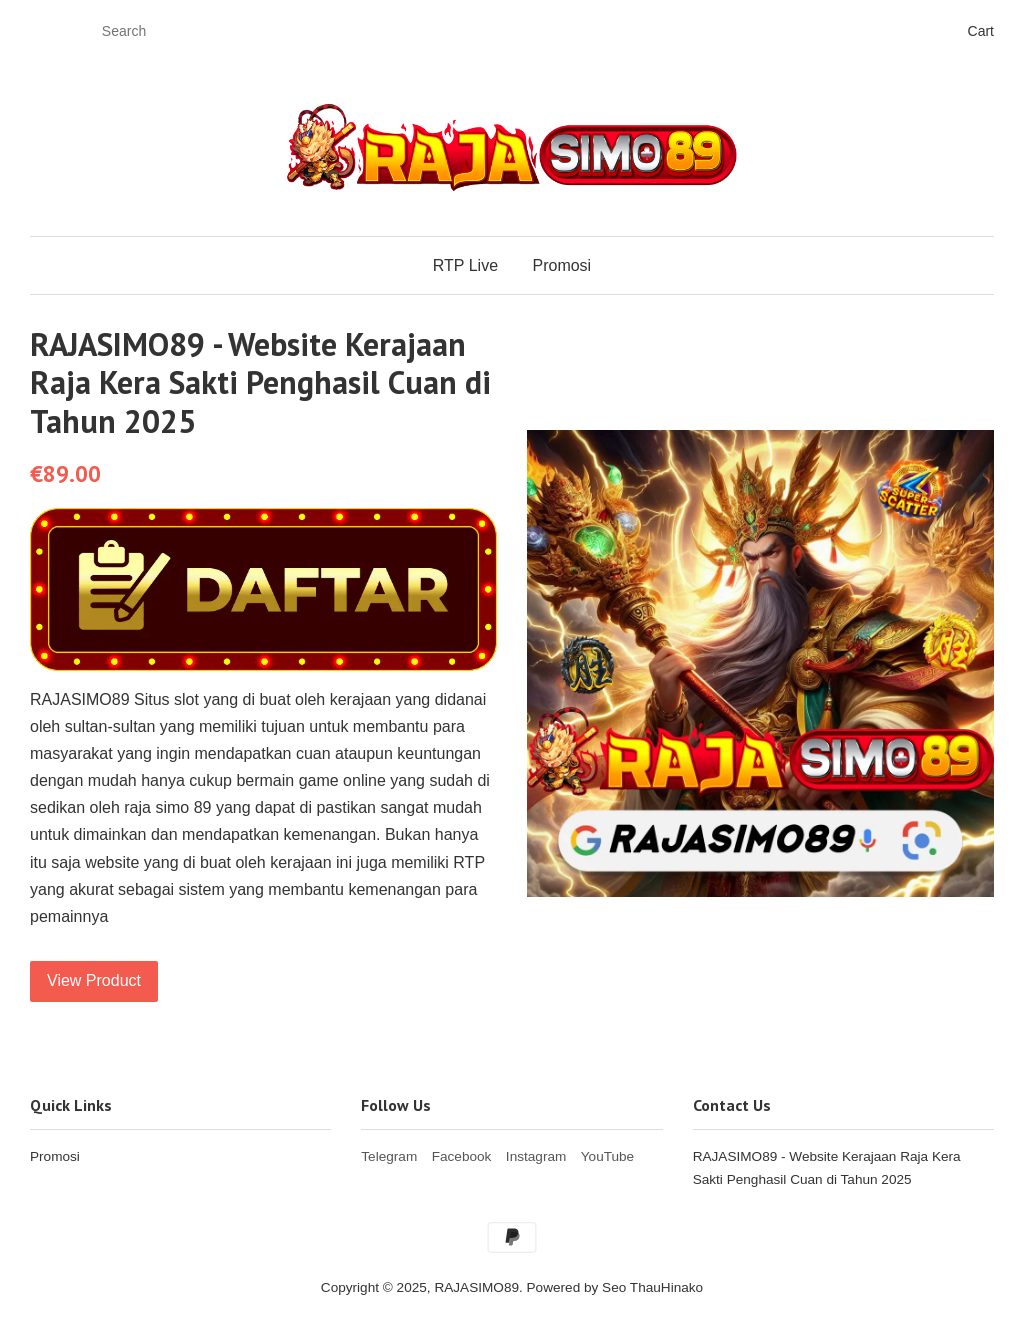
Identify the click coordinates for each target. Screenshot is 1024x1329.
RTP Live (465, 265)
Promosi (561, 265)
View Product (94, 980)
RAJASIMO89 (476, 1287)
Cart (981, 31)
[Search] (154, 32)
